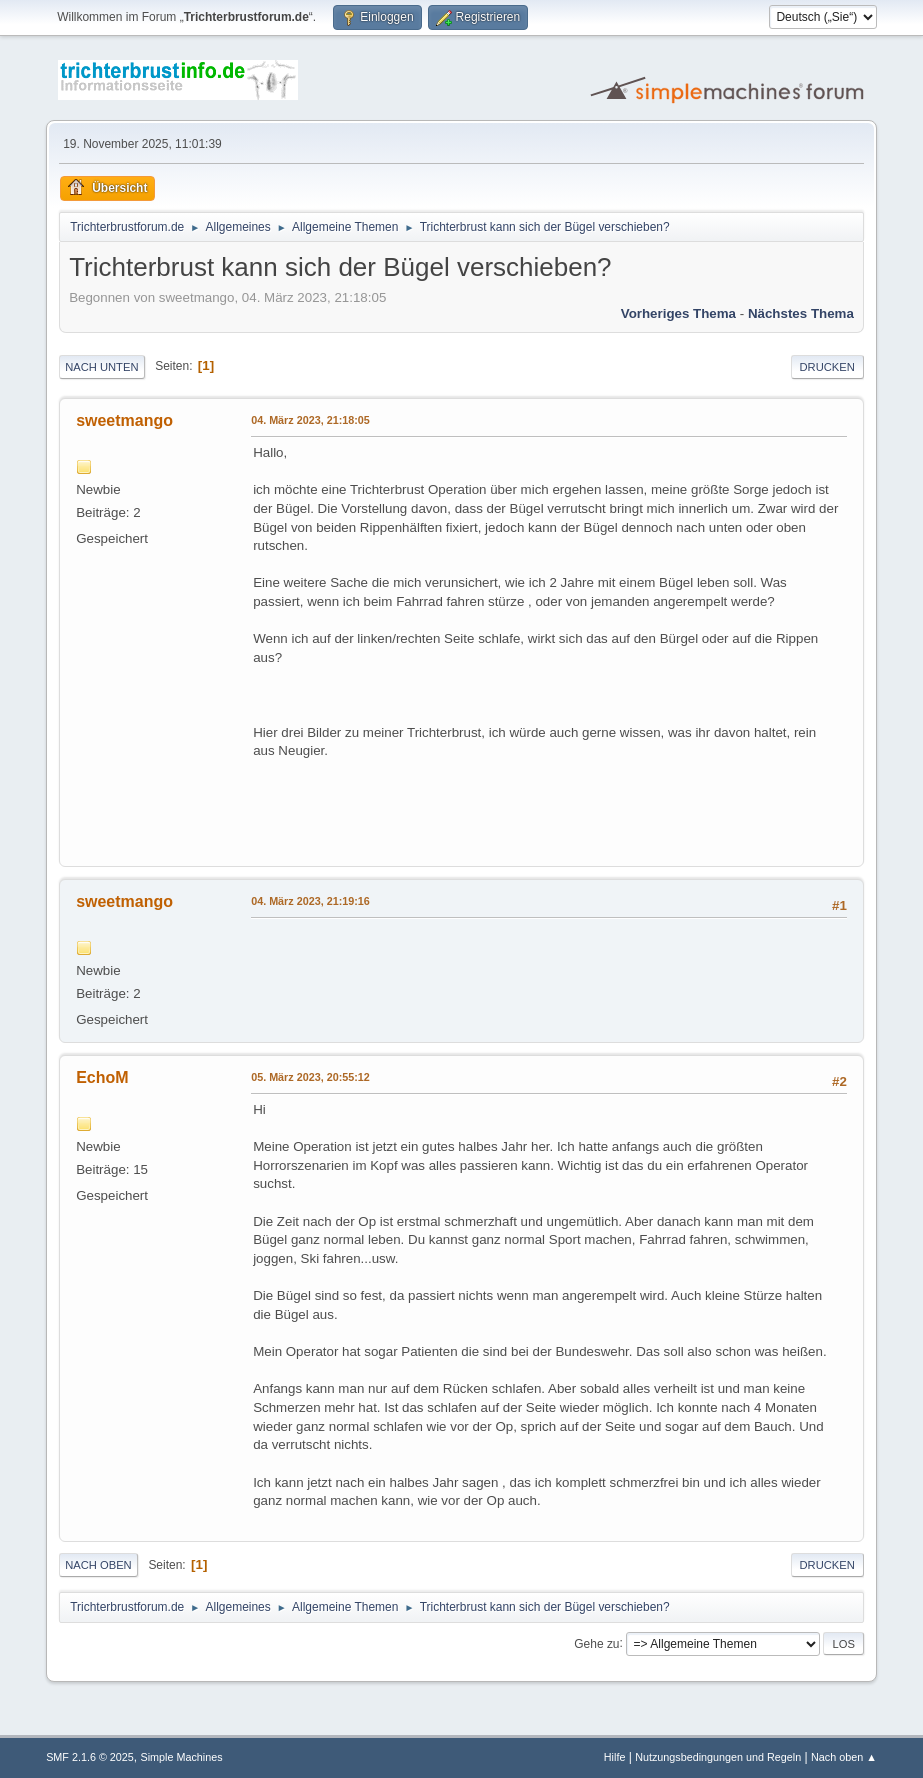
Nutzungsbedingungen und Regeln (718, 1757)
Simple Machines (181, 1757)
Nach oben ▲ (844, 1757)
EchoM (102, 1077)
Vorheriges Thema (678, 313)
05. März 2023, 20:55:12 (310, 1077)
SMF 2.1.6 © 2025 (90, 1757)
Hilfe (615, 1757)
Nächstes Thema (801, 313)
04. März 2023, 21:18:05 (310, 420)
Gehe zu (596, 1643)
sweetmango (124, 420)
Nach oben (98, 1565)
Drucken (827, 367)
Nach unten (101, 367)
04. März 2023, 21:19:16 (310, 901)
